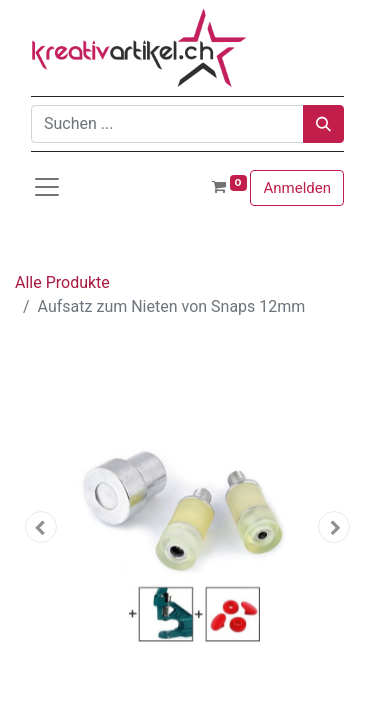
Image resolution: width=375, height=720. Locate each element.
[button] (41, 527)
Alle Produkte (62, 282)
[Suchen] (323, 124)
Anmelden (297, 188)
